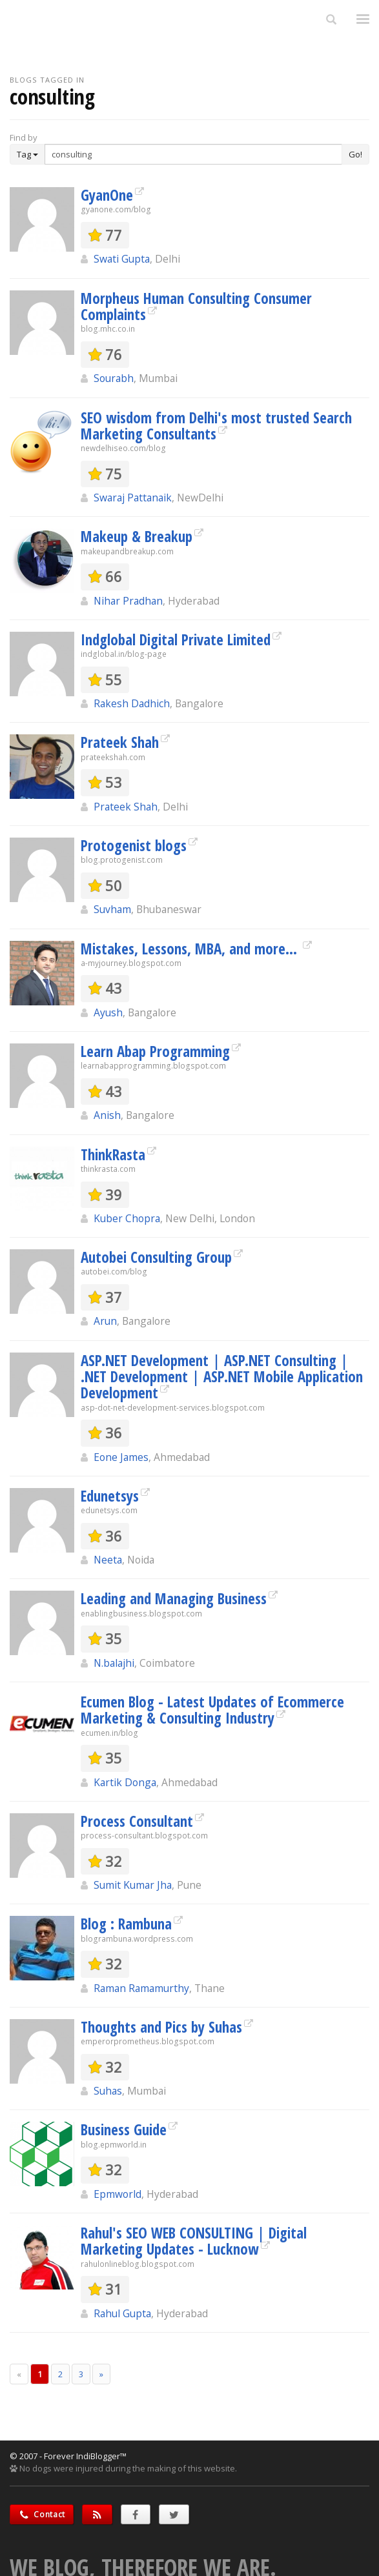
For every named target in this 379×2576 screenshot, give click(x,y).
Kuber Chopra (127, 1218)
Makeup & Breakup (136, 536)
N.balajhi (114, 1663)
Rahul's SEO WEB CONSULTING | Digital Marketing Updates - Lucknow (194, 2240)
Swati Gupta (122, 259)
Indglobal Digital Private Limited (176, 639)
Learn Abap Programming (155, 1051)
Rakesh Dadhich (132, 703)
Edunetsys (110, 1495)
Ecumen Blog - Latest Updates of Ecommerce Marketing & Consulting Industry (212, 1709)
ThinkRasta (113, 1154)
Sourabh (114, 378)
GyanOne (107, 195)
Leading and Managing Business (174, 1598)
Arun (105, 1321)
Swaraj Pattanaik (133, 497)
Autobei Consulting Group (156, 1257)
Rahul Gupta (122, 2313)
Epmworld (117, 2194)
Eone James (121, 1457)
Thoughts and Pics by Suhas (161, 2027)
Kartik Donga (125, 1782)
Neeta (108, 1560)
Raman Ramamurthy (141, 1988)
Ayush (108, 1012)
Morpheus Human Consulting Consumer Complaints (196, 306)
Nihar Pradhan (128, 601)
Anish (107, 1115)
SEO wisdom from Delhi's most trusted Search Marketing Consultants (216, 425)
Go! (355, 154)
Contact (41, 2514)
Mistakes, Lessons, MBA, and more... (191, 948)
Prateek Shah (120, 742)
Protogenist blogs (134, 845)
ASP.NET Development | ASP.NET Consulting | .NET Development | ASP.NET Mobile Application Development (222, 1377)
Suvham (112, 909)
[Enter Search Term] (193, 154)
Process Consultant (137, 1821)
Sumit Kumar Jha (133, 1885)
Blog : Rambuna (126, 1923)
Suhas (108, 2091)
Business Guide (124, 2129)
